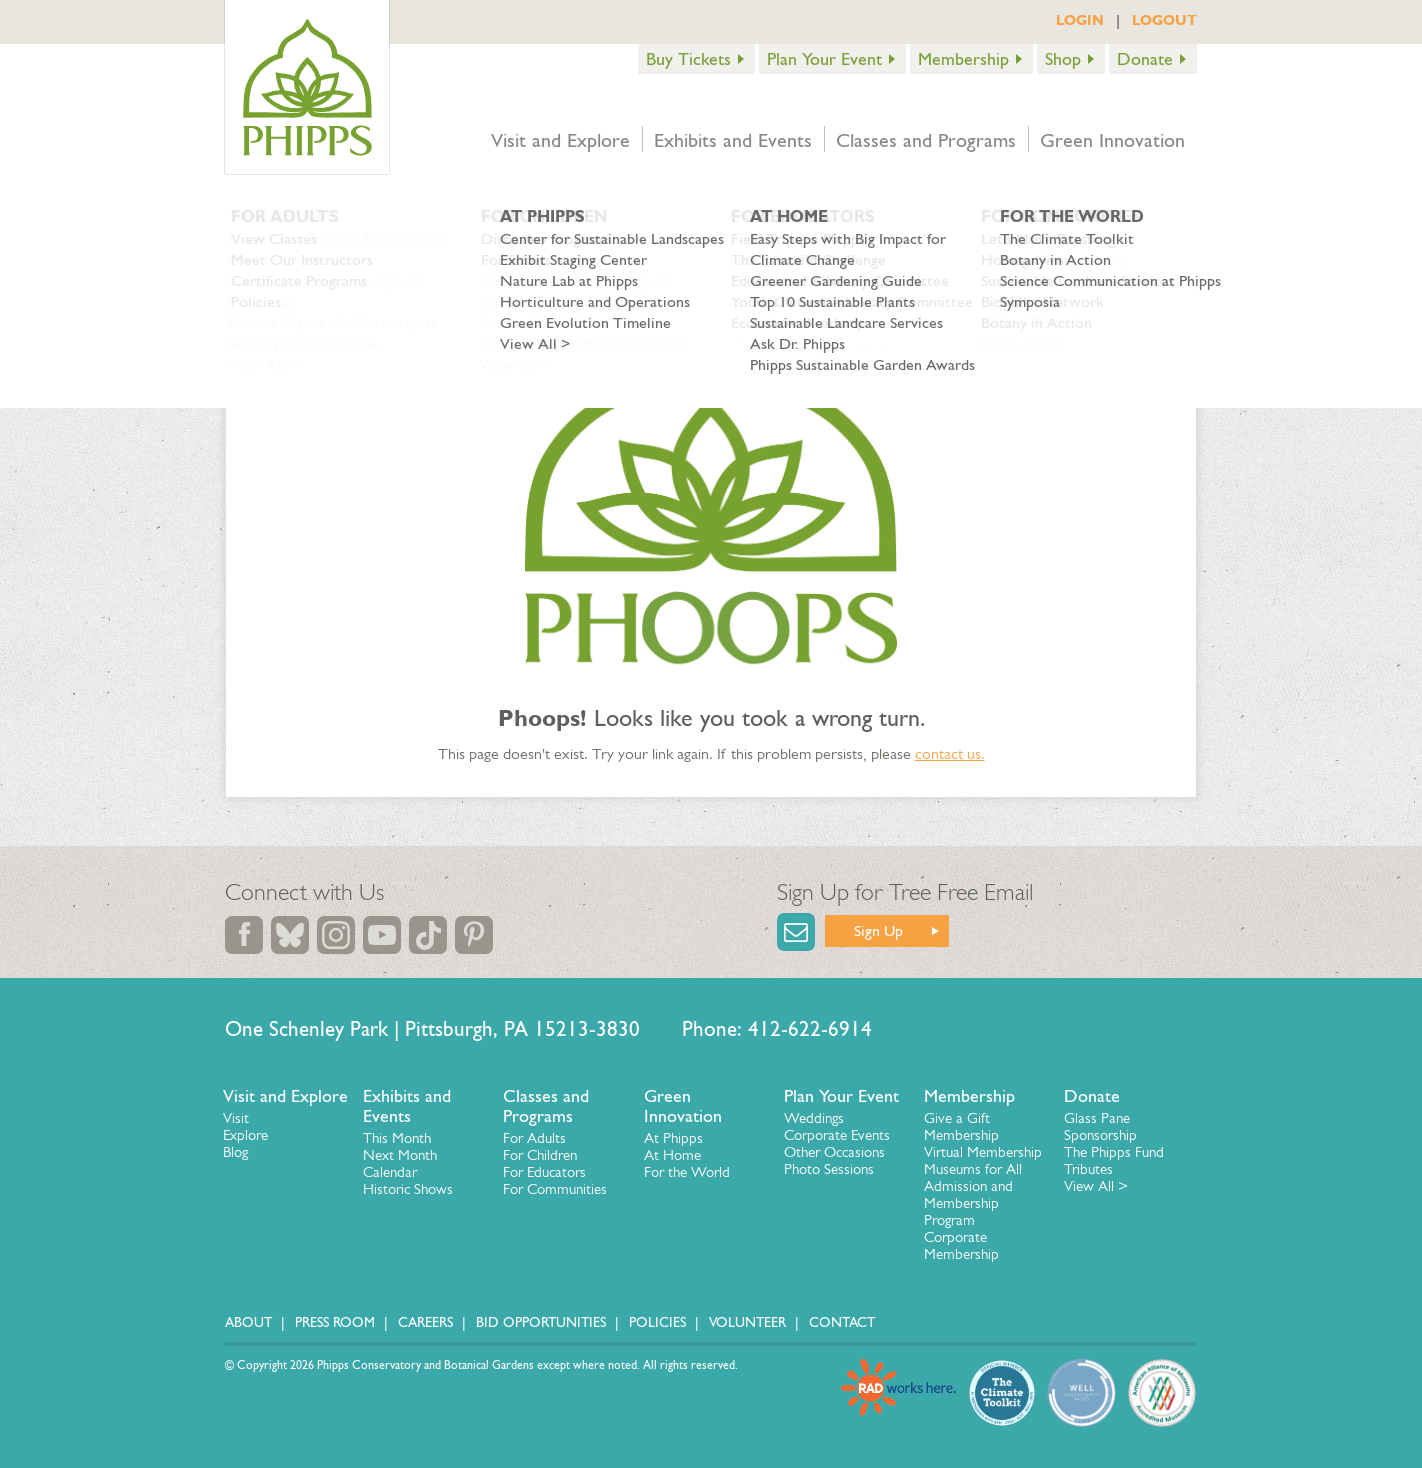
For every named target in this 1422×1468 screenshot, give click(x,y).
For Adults (534, 1138)
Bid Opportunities (541, 1322)
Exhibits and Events (733, 140)
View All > (1096, 1186)
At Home (672, 1155)
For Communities (555, 1189)
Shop (1063, 59)
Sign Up (878, 930)
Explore (245, 1135)
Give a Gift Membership (961, 1126)
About (248, 1322)
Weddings (814, 1118)
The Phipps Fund (1114, 1152)
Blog (235, 1152)
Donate (1145, 59)
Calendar (390, 1172)
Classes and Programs (926, 140)
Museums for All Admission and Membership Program (973, 1194)
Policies (657, 1322)
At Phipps (673, 1138)
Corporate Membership (961, 1245)
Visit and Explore (560, 140)
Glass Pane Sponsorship (1100, 1126)
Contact (842, 1322)
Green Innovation (1112, 140)
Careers (425, 1322)
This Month (397, 1138)
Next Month (400, 1155)
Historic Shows (408, 1189)
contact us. (950, 753)
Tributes (1088, 1169)
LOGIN (1080, 20)
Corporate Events (837, 1135)
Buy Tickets (688, 59)
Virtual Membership (983, 1152)
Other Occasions (834, 1152)
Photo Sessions (829, 1169)
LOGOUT (1164, 20)
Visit (236, 1118)
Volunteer (747, 1322)
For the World (687, 1172)
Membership (963, 59)
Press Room (335, 1322)
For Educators (544, 1172)
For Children (540, 1155)
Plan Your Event (824, 59)
